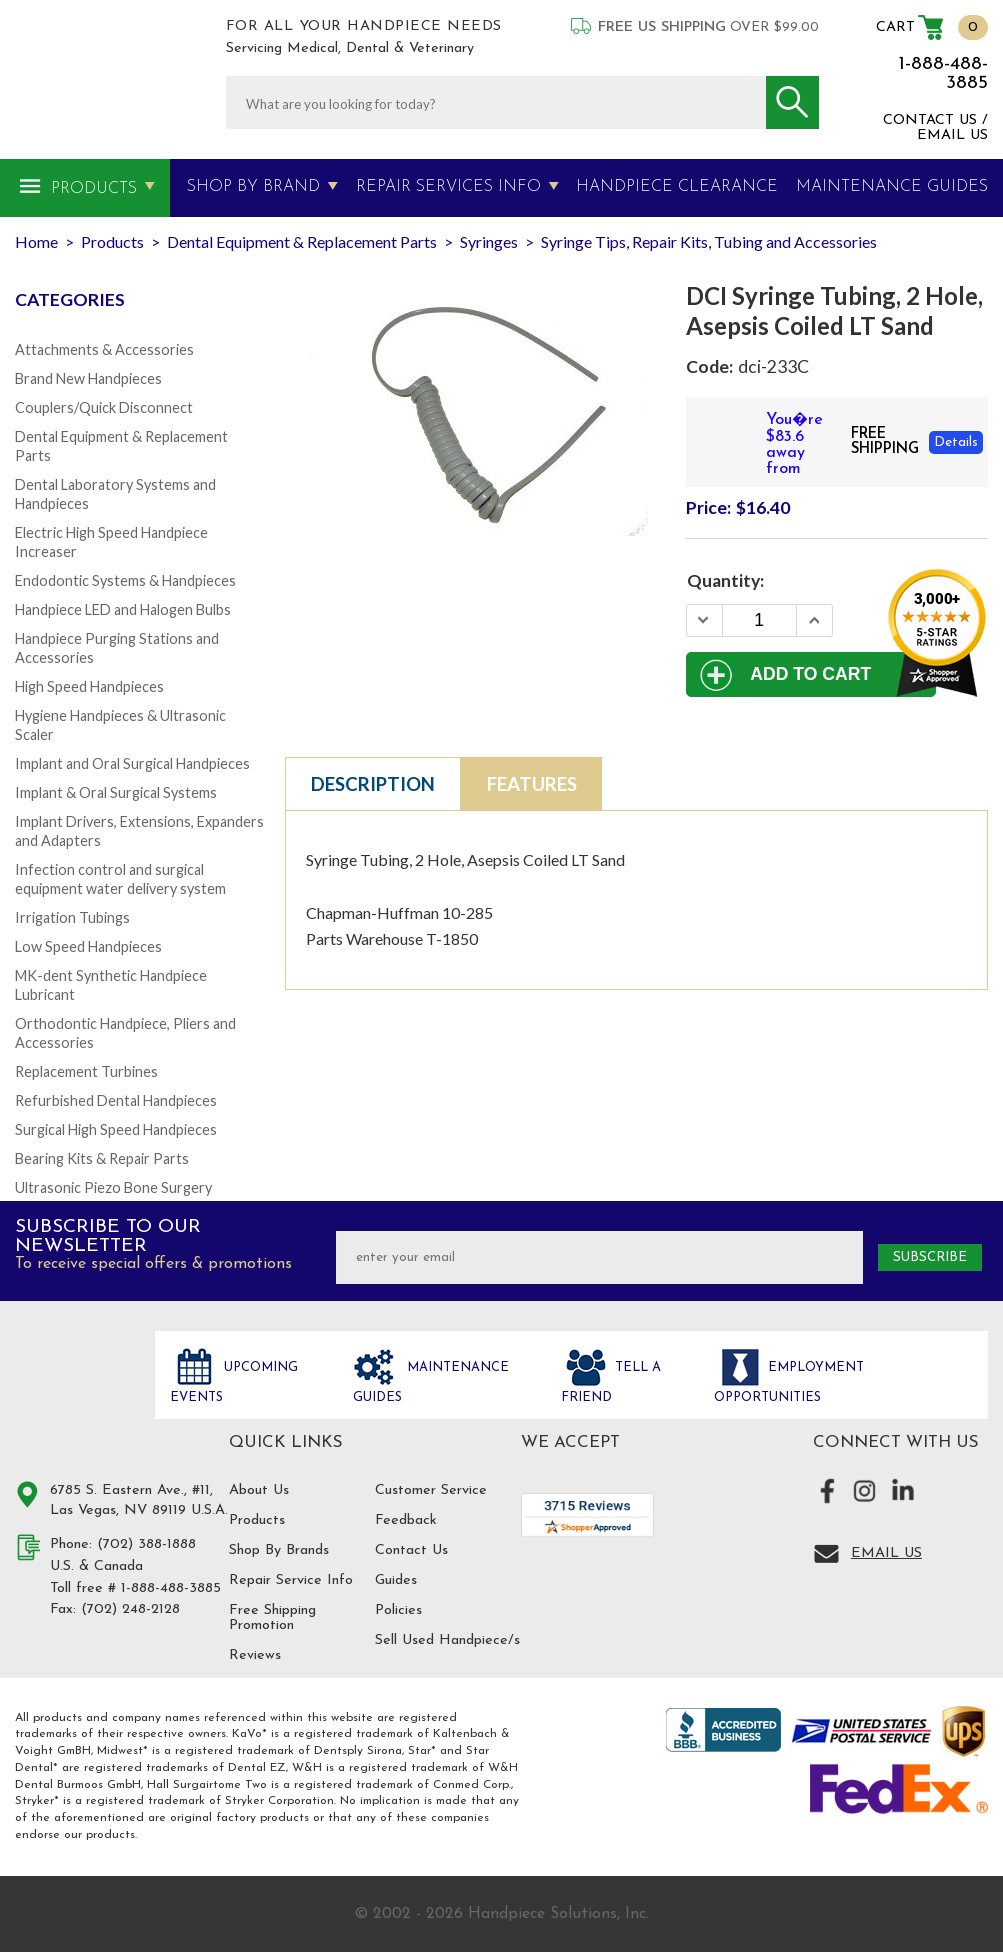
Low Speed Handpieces (88, 946)
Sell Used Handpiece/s (447, 1640)
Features (532, 784)
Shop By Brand (253, 187)
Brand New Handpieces (88, 378)
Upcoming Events (234, 1382)
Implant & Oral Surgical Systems (116, 792)
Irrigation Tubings (72, 917)
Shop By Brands (279, 1550)
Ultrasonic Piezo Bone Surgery (113, 1187)
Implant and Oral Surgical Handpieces (132, 763)
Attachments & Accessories (104, 349)
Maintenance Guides (431, 1382)
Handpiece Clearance (677, 187)
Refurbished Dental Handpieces (116, 1100)
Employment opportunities (789, 1382)
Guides (396, 1580)
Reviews (255, 1655)
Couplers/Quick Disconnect (104, 407)
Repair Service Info (291, 1580)
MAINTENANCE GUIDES (892, 187)
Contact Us (411, 1550)
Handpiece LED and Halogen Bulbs (123, 609)
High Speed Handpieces (89, 686)
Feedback (406, 1520)
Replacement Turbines (86, 1071)
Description (373, 784)
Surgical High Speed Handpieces (116, 1129)
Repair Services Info (448, 187)
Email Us (886, 1553)
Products (94, 189)
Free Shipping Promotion (272, 1618)
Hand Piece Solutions (73, 1389)
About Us (259, 1490)
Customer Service (431, 1490)
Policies (398, 1610)
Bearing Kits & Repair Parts (102, 1158)
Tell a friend (611, 1382)
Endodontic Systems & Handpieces (125, 580)
